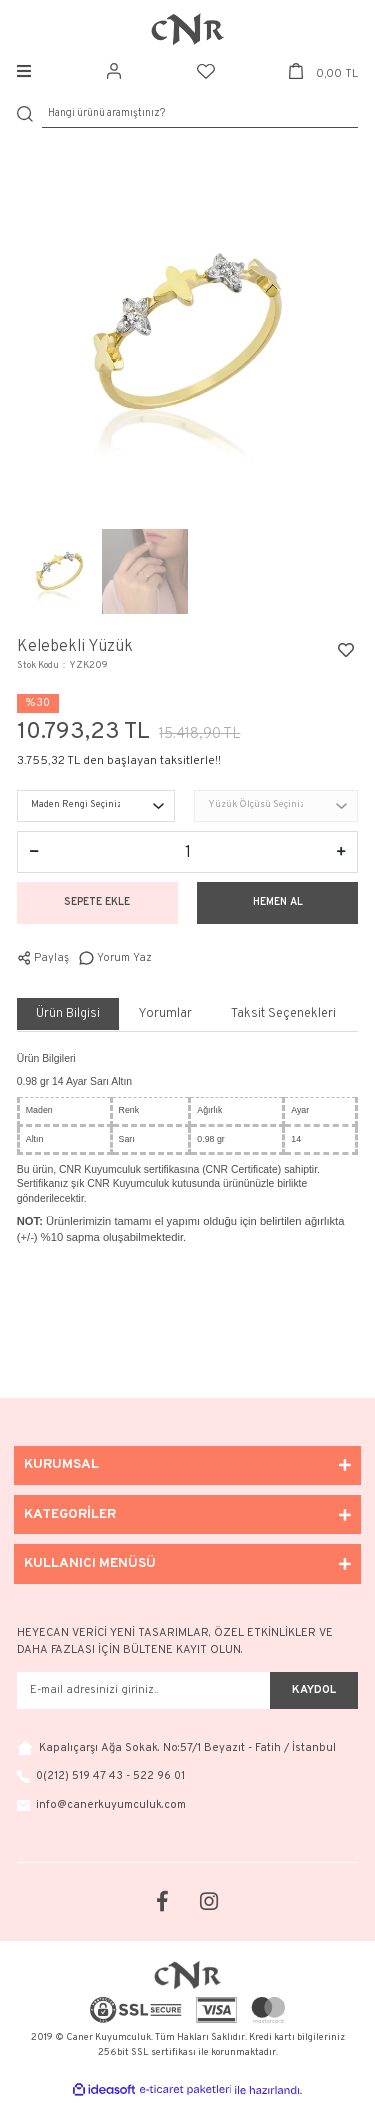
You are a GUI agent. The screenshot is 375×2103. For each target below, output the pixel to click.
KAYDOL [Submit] (314, 1690)
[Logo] (188, 29)
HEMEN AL (278, 902)
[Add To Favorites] (346, 650)
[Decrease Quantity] (34, 852)
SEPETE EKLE (97, 902)
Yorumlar (165, 1014)
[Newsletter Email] (143, 1691)
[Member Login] (114, 71)
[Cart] (323, 71)
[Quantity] (187, 852)
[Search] (200, 114)
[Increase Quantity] (341, 852)
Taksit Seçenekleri (283, 1014)
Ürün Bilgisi (68, 1014)
